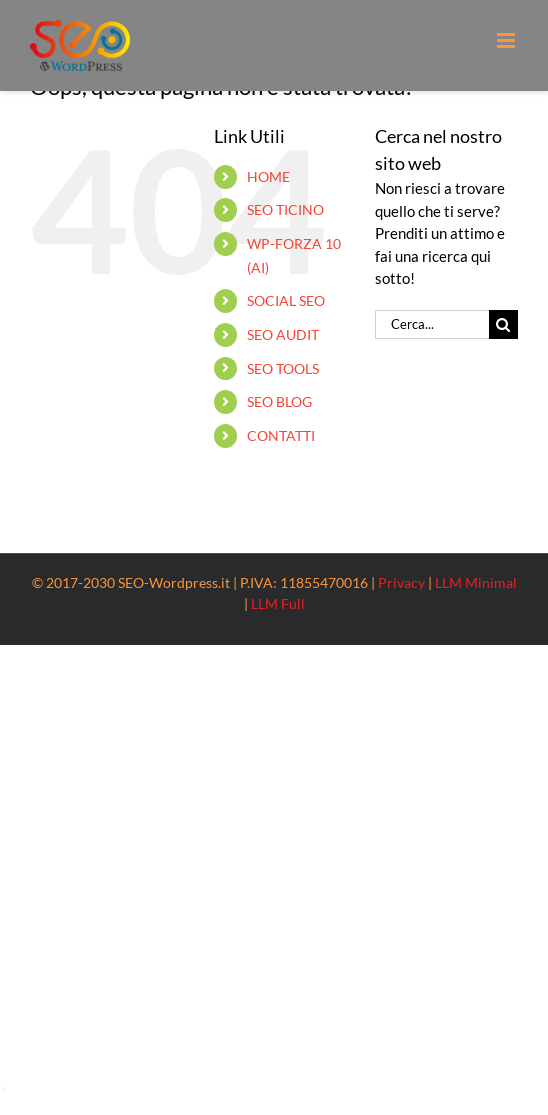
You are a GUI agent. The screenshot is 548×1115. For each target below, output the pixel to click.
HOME (268, 176)
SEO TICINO (285, 209)
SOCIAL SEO (286, 300)
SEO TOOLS (283, 368)
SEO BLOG (279, 401)
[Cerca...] (432, 324)
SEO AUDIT (283, 334)
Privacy (401, 582)
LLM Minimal (476, 582)
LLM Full (278, 603)
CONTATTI (281, 435)
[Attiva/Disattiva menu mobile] (507, 40)
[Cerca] (503, 324)
